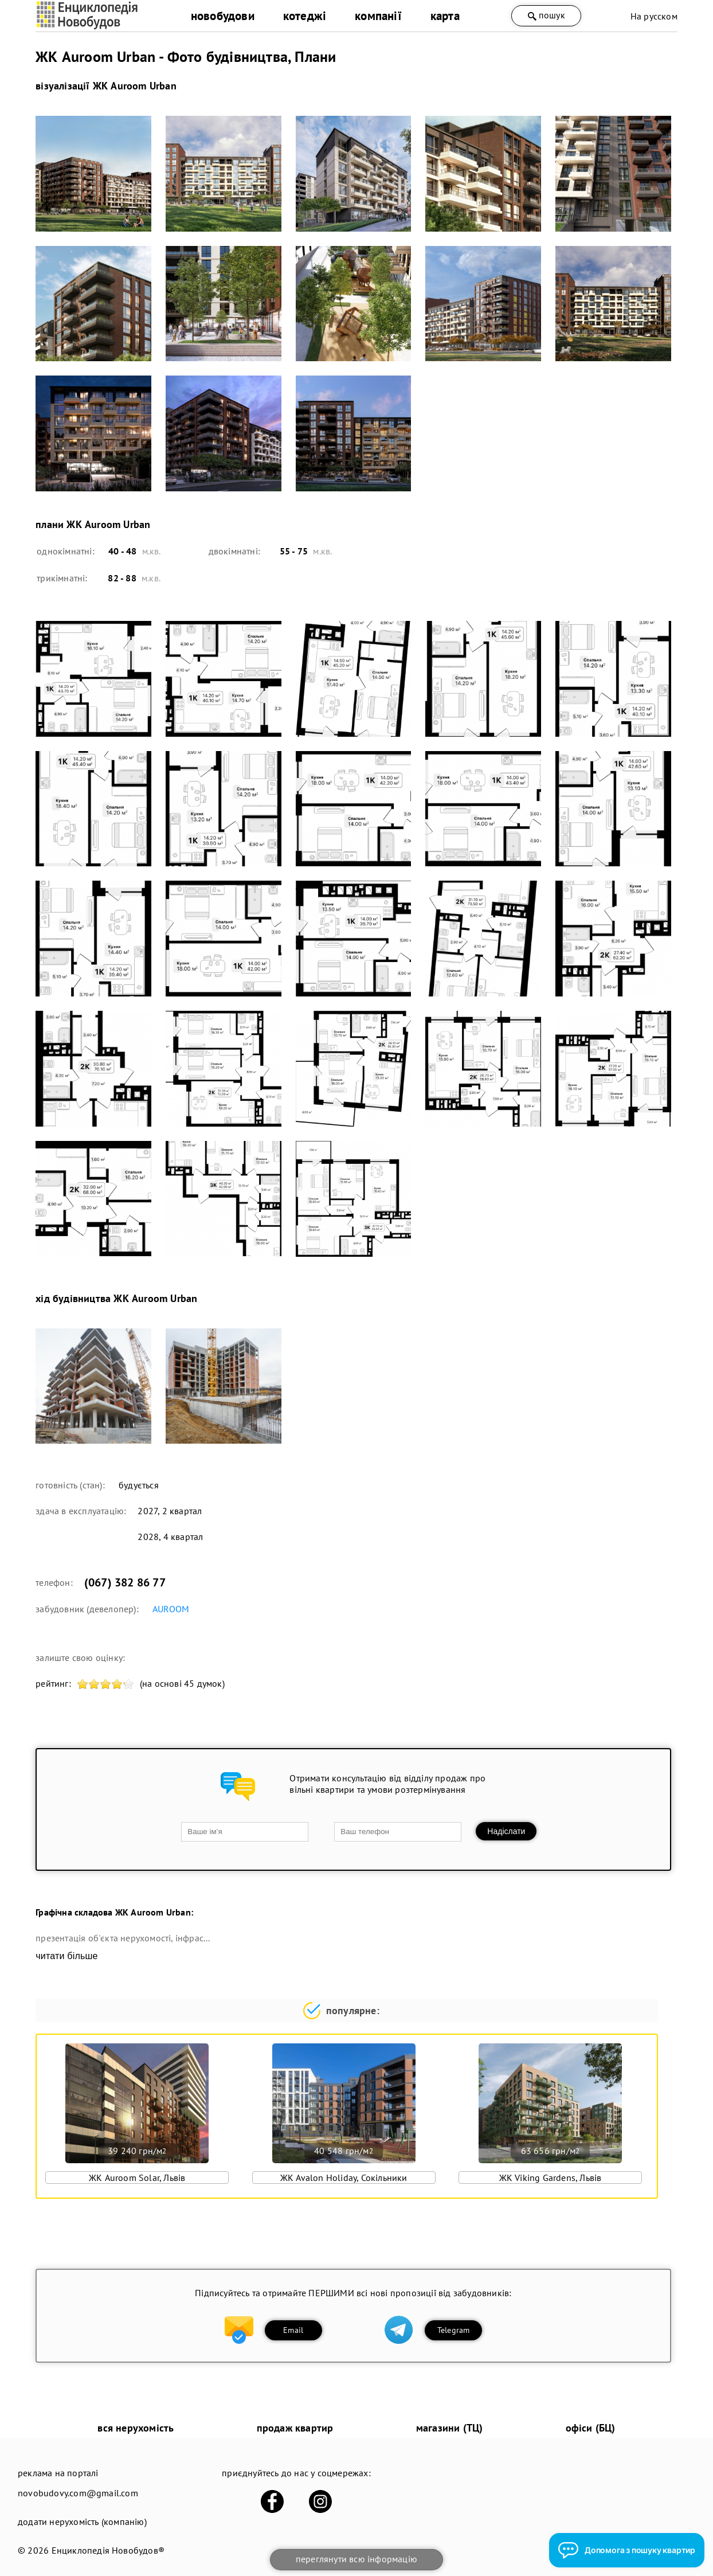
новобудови (222, 16)
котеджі (304, 16)
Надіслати (506, 1831)
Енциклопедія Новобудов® (108, 2550)
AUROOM (170, 1609)
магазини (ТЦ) (449, 2427)
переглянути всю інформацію (356, 2559)
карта (445, 16)
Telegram (453, 2330)
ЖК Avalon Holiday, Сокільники (344, 2177)
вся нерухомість (135, 2427)
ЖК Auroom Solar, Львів (137, 2177)
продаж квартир (295, 2427)
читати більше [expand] (66, 1956)
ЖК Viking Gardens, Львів (550, 2177)
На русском (653, 16)
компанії (378, 16)
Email (293, 2330)
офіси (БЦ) (591, 2427)
